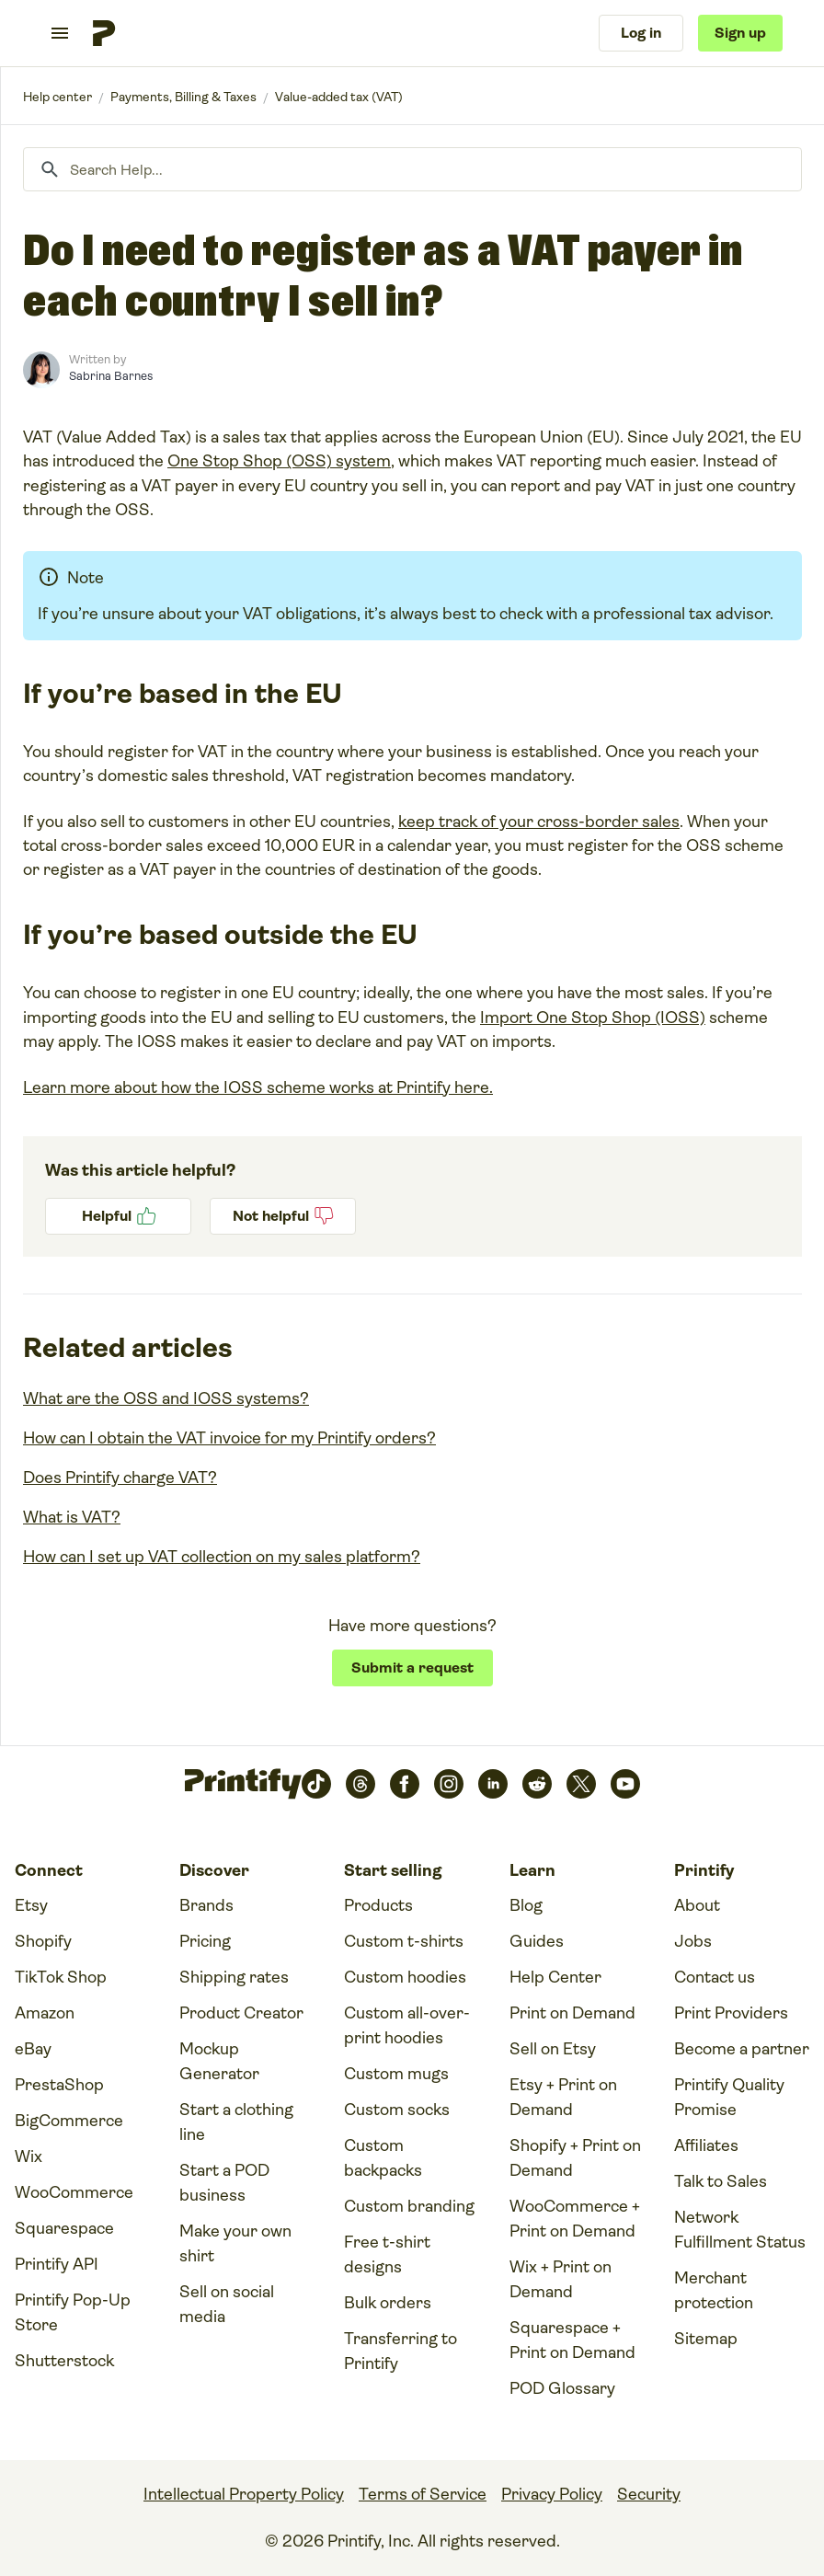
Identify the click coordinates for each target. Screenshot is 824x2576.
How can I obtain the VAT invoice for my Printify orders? (229, 1438)
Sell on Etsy (552, 2049)
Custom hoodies (405, 1977)
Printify (57, 96)
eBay (33, 2049)
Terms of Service (422, 2494)
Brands (206, 1905)
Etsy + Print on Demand (563, 2097)
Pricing (205, 1941)
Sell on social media (226, 2304)
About (697, 1905)
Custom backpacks (383, 2157)
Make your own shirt (235, 2243)
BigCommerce (69, 2120)
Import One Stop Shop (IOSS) (592, 1017)
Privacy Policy (551, 2494)
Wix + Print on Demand (560, 2279)
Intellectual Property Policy (243, 2494)
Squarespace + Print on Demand (572, 2340)
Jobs (693, 1941)
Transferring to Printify (400, 2351)
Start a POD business (224, 2182)
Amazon (44, 2013)
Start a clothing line (236, 2122)
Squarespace (64, 2228)
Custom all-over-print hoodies (407, 2025)
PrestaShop (59, 2085)
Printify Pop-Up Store (73, 2312)
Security (649, 2494)
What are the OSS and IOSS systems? (166, 1398)
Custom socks (397, 2109)
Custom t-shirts (404, 1941)
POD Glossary (562, 2388)
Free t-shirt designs (387, 2254)
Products (378, 1905)
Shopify (43, 1941)
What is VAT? (71, 1517)
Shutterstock (64, 2361)
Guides (536, 1941)
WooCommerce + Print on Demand (574, 2218)
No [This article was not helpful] (283, 1216)
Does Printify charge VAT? (120, 1477)
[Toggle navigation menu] (59, 33)
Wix (28, 2156)
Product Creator (241, 2013)
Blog (526, 1905)
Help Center (555, 1977)
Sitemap (706, 2338)
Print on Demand (572, 2013)
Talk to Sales (720, 2181)
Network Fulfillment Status (740, 2229)
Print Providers (731, 2013)
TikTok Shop (61, 1977)
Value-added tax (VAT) (339, 96)
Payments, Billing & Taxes (183, 96)
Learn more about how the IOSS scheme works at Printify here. (258, 1087)
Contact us (714, 1977)
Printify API (56, 2264)
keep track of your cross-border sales (539, 821)
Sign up (740, 32)
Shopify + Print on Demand (575, 2157)
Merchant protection (713, 2290)
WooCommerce (74, 2192)
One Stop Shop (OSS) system (279, 461)
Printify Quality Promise (729, 2097)
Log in (641, 32)
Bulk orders (387, 2303)
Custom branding (409, 2206)
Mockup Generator (219, 2061)
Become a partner (741, 2049)
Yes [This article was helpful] (118, 1216)
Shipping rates (234, 1977)
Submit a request (412, 1667)
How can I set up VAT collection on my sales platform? (221, 1556)
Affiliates (706, 2145)
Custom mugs (396, 2073)
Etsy (31, 1905)
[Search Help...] (412, 169)
